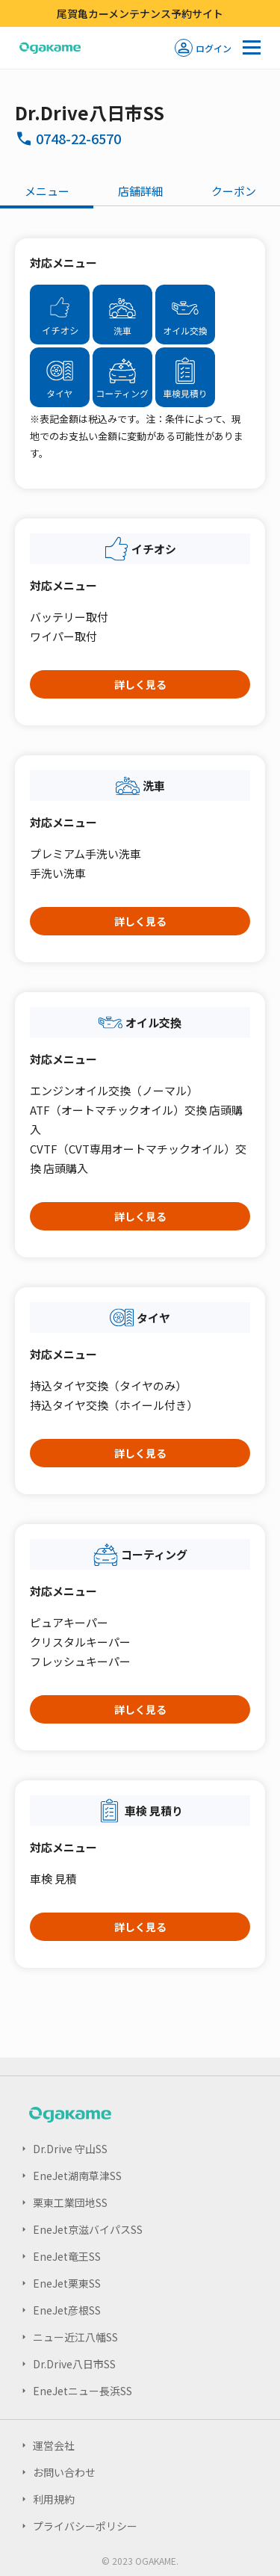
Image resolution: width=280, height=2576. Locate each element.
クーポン (233, 191)
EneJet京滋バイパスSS (88, 2229)
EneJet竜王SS (67, 2256)
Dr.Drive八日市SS (74, 2363)
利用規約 (54, 2499)
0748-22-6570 (78, 138)
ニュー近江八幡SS (75, 2336)
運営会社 (54, 2445)
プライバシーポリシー (85, 2525)
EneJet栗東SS (67, 2283)
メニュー (47, 191)
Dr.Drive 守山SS (70, 2148)
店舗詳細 (140, 191)
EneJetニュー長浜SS (82, 2390)
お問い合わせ (64, 2472)
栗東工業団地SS (70, 2202)
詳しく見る (140, 684)
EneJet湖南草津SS (77, 2175)
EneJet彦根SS (67, 2310)
